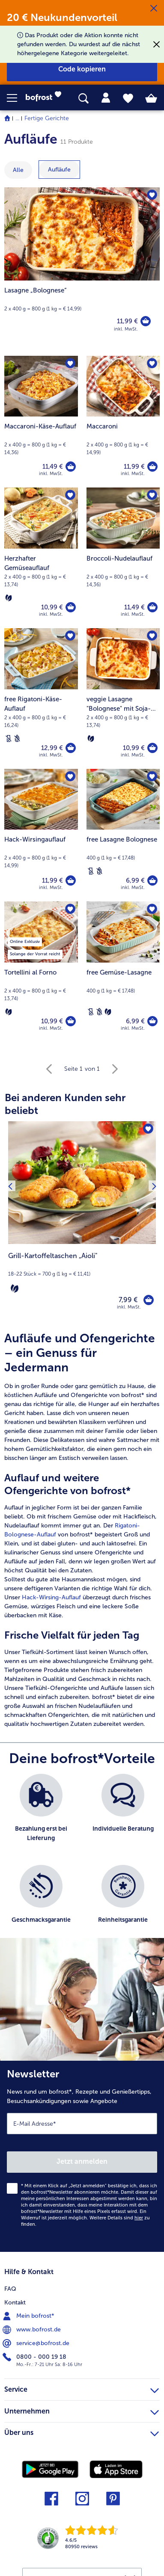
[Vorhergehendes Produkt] (10, 1221)
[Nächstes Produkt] (154, 1221)
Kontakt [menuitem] (15, 2302)
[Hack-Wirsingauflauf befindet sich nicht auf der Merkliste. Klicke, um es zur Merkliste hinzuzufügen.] (70, 776)
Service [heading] (81, 2388)
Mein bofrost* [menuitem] (29, 2316)
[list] (82, 1860)
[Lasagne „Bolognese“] (82, 267)
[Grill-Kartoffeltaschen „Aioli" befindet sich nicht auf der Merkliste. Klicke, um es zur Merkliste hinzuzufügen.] (148, 1129)
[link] (46, 98)
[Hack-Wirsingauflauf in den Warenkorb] (71, 880)
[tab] (106, 98)
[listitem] (41, 1815)
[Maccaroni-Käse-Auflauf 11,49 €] (41, 422)
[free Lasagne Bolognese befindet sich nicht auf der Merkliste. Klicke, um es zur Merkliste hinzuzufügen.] (152, 776)
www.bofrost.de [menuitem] (32, 2329)
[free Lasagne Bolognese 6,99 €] (123, 835)
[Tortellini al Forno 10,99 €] (41, 971)
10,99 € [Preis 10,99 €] (52, 607)
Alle (18, 170)
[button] (16, 98)
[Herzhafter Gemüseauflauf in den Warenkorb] (71, 607)
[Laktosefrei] (8, 738)
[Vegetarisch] (8, 598)
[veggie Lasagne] (152, 748)
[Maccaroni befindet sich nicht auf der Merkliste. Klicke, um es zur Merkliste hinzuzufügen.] (152, 363)
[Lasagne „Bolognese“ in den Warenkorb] (145, 321)
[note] (82, 1273)
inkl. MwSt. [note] (129, 1307)
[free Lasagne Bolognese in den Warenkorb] (152, 880)
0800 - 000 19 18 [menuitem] (35, 2357)
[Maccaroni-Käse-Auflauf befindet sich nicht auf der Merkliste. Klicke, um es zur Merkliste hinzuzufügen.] (70, 363)
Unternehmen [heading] (81, 2410)
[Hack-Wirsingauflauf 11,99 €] (41, 835)
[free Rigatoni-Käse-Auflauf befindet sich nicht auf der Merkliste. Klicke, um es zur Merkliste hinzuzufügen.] (70, 636)
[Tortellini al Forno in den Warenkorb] (71, 1021)
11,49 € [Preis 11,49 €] (52, 466)
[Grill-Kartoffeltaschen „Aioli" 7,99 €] (82, 1221)
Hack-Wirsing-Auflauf (51, 1597)
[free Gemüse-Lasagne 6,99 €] (123, 971)
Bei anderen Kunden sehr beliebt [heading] (65, 1104)
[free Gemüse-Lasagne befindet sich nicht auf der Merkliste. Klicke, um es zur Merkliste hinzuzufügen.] (152, 909)
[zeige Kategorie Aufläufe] (59, 169)
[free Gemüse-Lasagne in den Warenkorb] (152, 1021)
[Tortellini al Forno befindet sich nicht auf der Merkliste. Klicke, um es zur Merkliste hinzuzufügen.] (70, 909)
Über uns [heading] (81, 2431)
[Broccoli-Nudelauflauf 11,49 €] (123, 557)
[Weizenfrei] (17, 738)
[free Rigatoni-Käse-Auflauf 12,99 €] (41, 698)
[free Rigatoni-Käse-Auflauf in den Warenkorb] (71, 748)
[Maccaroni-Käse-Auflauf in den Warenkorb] (71, 466)
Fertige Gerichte (46, 118)
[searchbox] (83, 98)
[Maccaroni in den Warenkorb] (152, 466)
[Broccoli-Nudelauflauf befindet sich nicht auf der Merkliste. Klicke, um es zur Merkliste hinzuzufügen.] (152, 495)
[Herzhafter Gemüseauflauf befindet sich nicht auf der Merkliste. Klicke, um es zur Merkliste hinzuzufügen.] (70, 495)
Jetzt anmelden (82, 2161)
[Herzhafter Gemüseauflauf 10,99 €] (41, 557)
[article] (82, 1529)
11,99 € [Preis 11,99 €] (127, 321)
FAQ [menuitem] (10, 2288)
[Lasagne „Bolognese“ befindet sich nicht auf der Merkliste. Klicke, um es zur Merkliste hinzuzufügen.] (152, 195)
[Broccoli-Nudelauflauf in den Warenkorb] (152, 607)
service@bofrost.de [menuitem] (36, 2343)
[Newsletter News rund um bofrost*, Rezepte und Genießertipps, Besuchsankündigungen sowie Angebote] (82, 2156)
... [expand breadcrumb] (17, 118)
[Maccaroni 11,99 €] (123, 422)
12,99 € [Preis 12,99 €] (52, 748)
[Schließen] (153, 8)
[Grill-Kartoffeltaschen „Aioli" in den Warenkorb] (148, 1300)
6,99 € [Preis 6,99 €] (135, 880)
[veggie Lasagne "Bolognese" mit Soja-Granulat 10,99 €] (123, 698)
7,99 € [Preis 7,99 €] (128, 1300)
